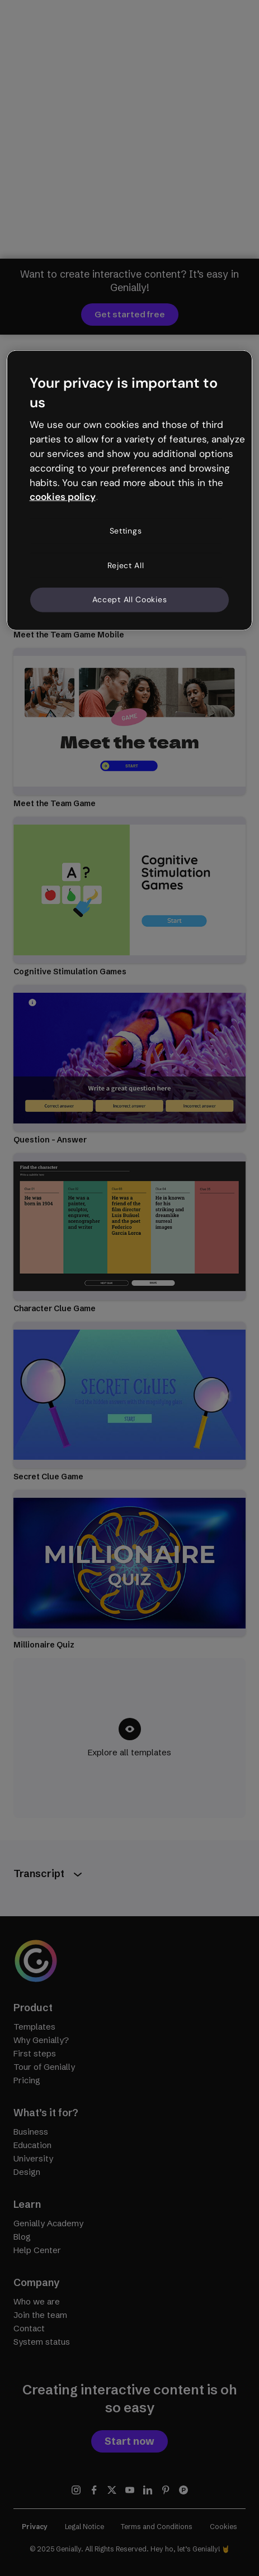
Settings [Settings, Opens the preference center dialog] (126, 531)
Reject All (125, 565)
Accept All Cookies (129, 599)
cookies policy (63, 497)
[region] (130, 490)
